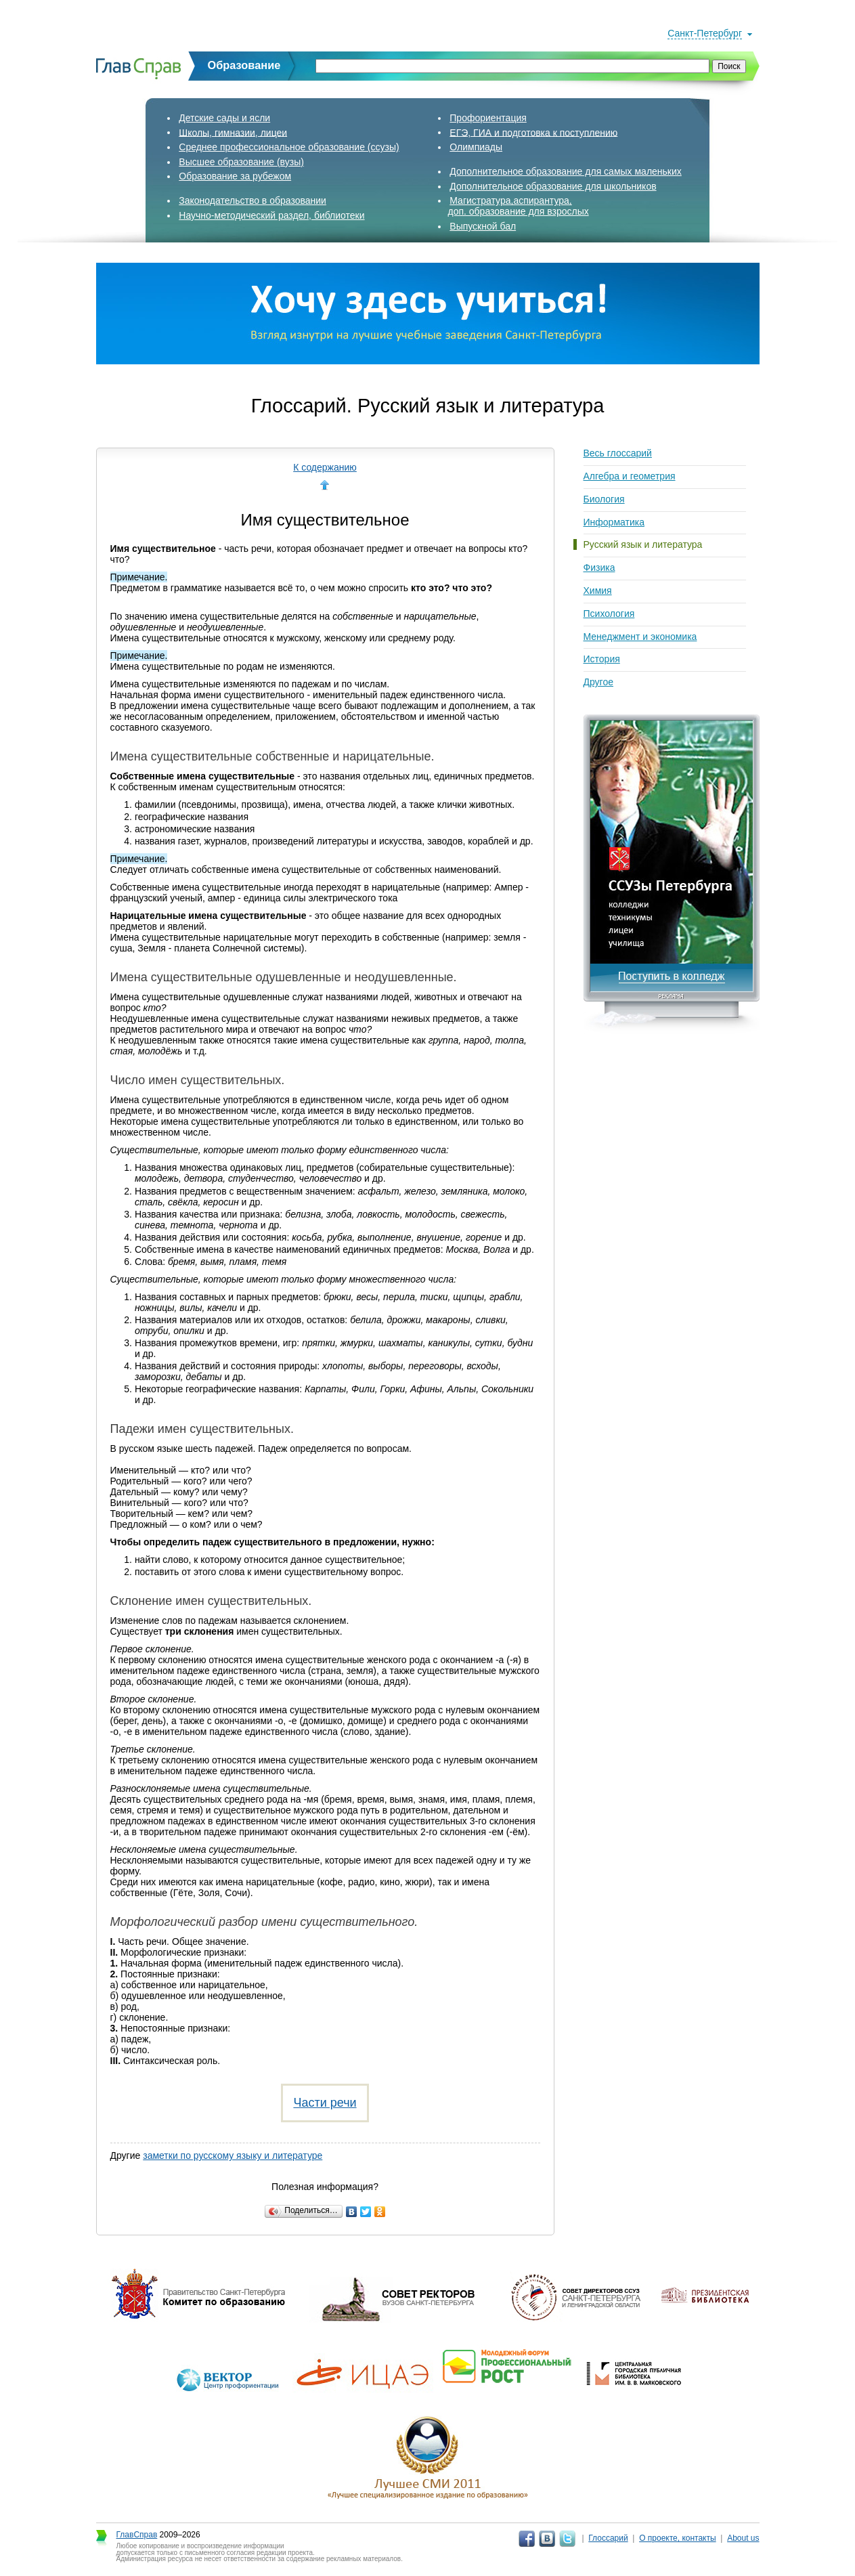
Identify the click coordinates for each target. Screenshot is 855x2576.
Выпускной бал (483, 226)
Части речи (324, 2102)
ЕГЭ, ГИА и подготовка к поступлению (533, 132)
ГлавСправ (137, 2534)
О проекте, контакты (677, 2538)
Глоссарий (608, 2538)
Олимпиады (476, 147)
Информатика (614, 522)
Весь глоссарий (618, 453)
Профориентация (488, 117)
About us (743, 2538)
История (602, 658)
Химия (598, 590)
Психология (609, 613)
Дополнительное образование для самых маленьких (566, 171)
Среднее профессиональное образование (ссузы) (289, 147)
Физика (599, 567)
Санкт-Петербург (704, 33)
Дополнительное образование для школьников (553, 186)
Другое (598, 682)
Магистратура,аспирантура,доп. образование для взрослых (518, 206)
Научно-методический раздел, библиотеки (271, 215)
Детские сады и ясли (224, 117)
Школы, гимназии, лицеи (233, 132)
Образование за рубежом (235, 176)
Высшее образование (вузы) (241, 161)
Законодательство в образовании (252, 200)
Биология (604, 499)
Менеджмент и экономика (640, 636)
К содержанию (325, 467)
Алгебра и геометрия (630, 476)
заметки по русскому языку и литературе (232, 2155)
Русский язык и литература (643, 544)
